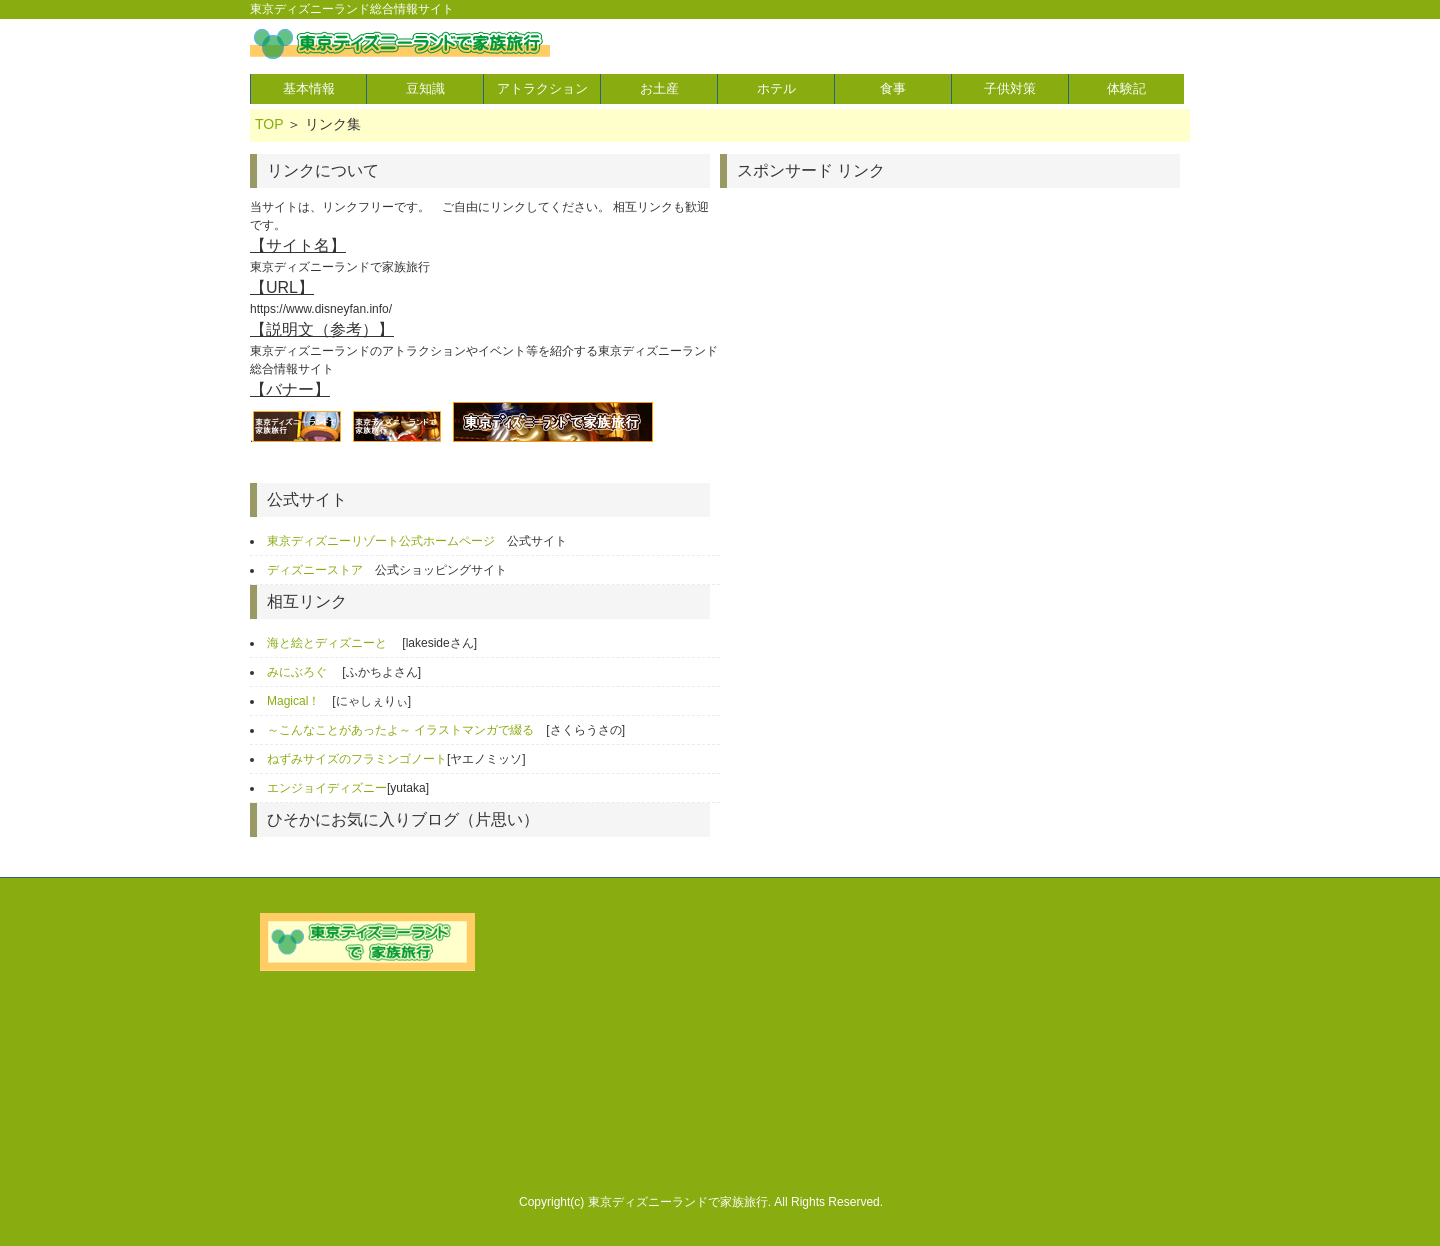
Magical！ (293, 701)
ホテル (776, 88)
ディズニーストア (315, 570)
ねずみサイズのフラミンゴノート (357, 759)
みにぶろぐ (298, 672)
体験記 (1126, 88)
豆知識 (425, 88)
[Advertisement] (888, 338)
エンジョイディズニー (327, 788)
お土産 (659, 88)
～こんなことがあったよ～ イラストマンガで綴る (400, 730)
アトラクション (542, 88)
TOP (269, 124)
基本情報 (309, 88)
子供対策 (1010, 88)
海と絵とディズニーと (328, 643)
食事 (893, 88)
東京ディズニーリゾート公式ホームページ (381, 541)
